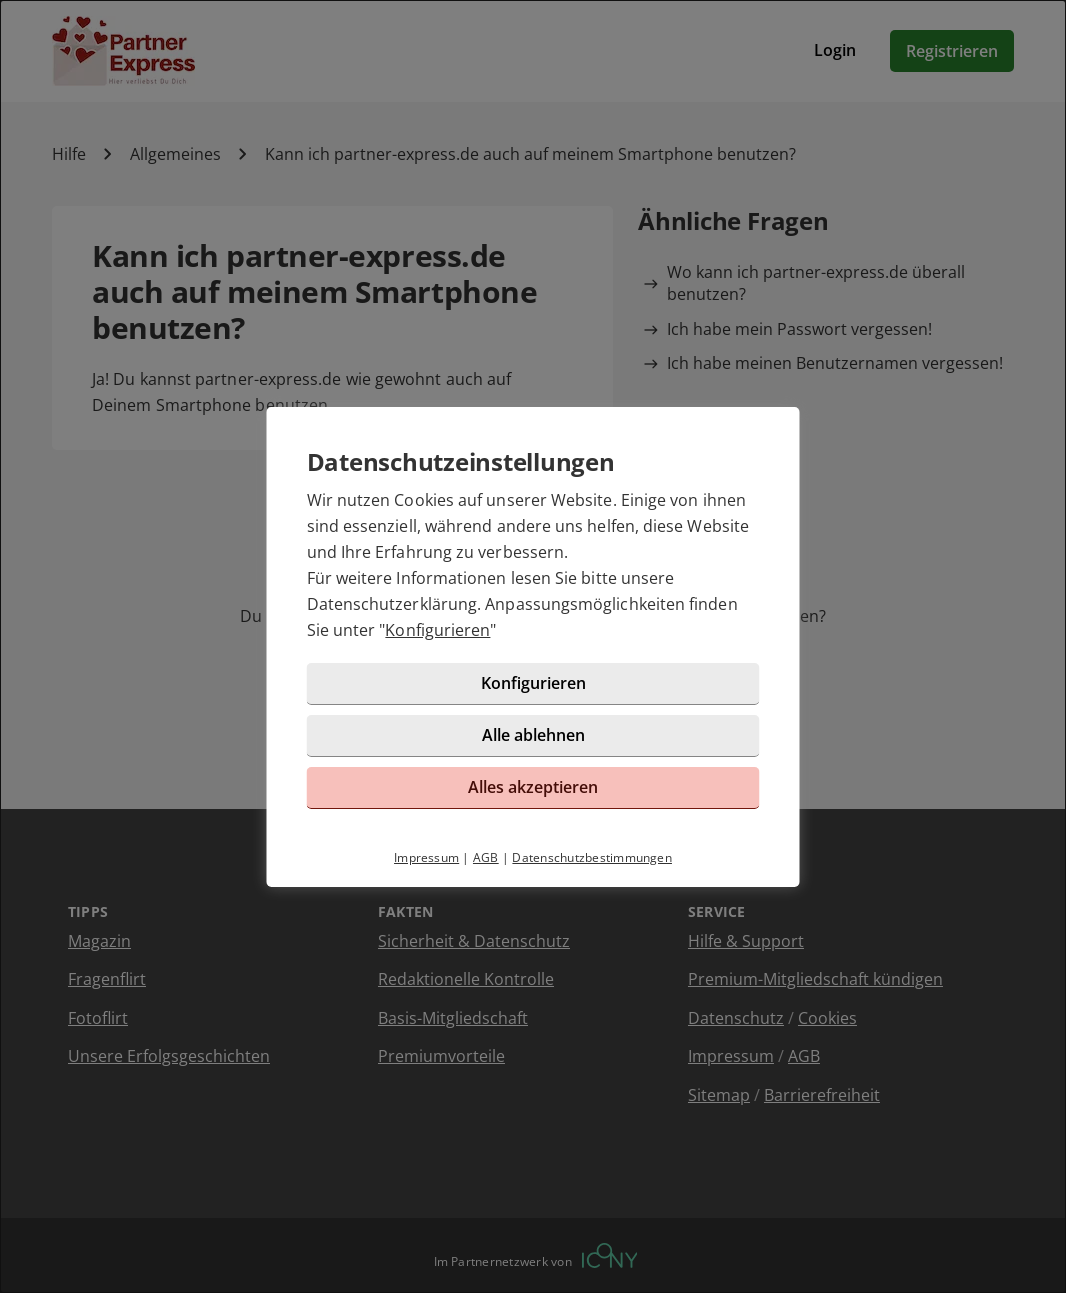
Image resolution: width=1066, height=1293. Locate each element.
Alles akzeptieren (533, 787)
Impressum (426, 857)
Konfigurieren (437, 630)
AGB (486, 857)
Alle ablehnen (533, 735)
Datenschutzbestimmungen (592, 857)
